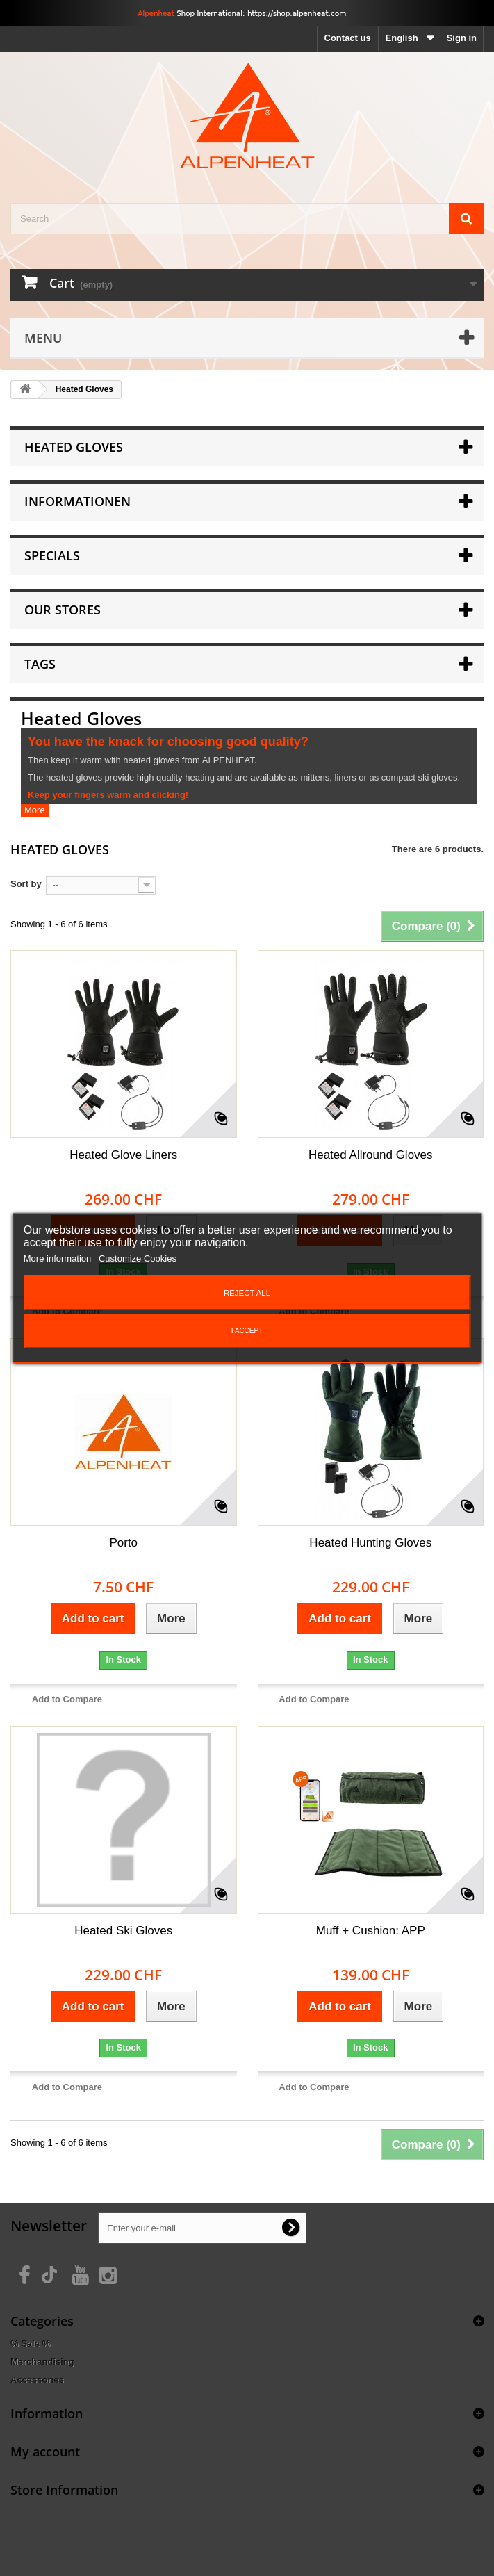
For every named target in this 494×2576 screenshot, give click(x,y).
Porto (123, 1542)
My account (45, 2451)
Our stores (62, 609)
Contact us (347, 38)
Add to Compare (67, 1699)
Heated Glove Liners (123, 1154)
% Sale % (30, 2343)
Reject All (247, 1293)
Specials (52, 555)
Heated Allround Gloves (370, 1154)
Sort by (26, 884)
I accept (247, 1331)
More (34, 810)
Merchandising (42, 2361)
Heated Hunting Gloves (370, 1542)
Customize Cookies (137, 1258)
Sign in (462, 38)
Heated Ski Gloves (123, 1930)
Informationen (77, 501)
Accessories (37, 2379)
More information (59, 1258)
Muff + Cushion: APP (370, 1930)
